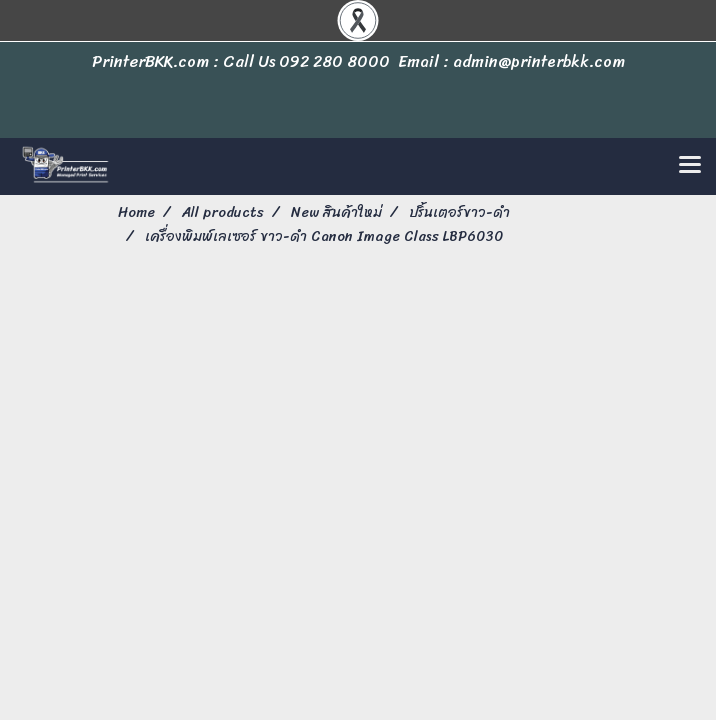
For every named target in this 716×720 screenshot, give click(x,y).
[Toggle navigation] (690, 166)
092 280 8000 (334, 61)
